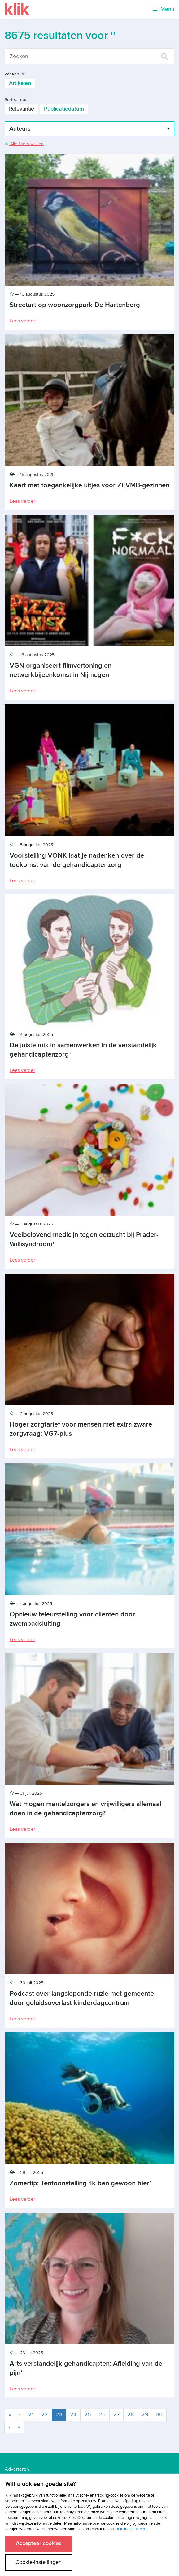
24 (73, 2414)
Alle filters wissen (24, 143)
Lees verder (22, 321)
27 (116, 2414)
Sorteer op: (15, 99)
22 (44, 2414)
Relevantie (21, 109)
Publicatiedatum (64, 109)
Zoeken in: (15, 74)
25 (87, 2414)
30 (159, 2414)
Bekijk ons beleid (130, 2529)
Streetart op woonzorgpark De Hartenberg (75, 305)
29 (145, 2414)
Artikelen (20, 83)
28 (130, 2414)
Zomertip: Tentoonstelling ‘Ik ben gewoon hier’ (80, 2183)
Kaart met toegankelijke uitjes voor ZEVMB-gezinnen (89, 485)
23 (61, 2414)
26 (102, 2414)
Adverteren (17, 2469)
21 (30, 2414)
